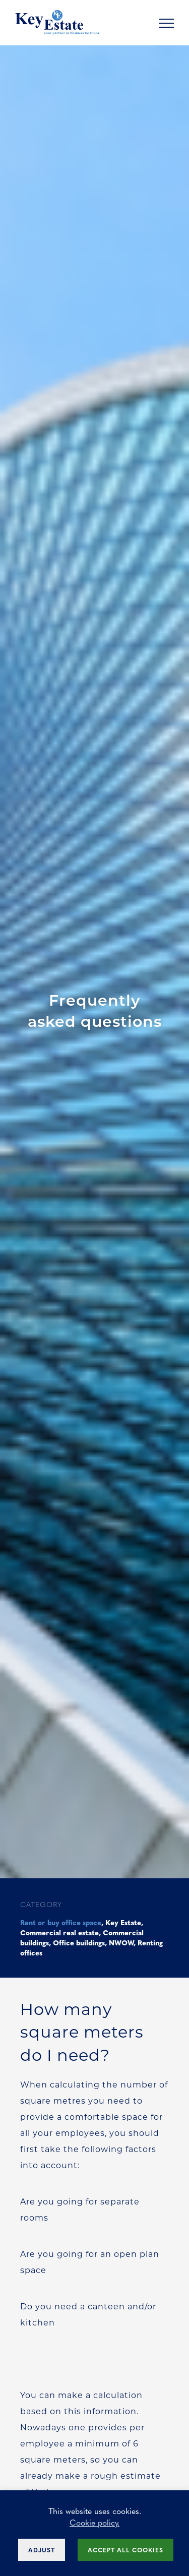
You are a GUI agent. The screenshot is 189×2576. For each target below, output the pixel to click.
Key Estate (123, 1922)
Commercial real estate (59, 1932)
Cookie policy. (94, 2522)
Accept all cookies (125, 2549)
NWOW (121, 1942)
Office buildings (79, 1942)
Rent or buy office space (60, 1922)
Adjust (41, 2549)
